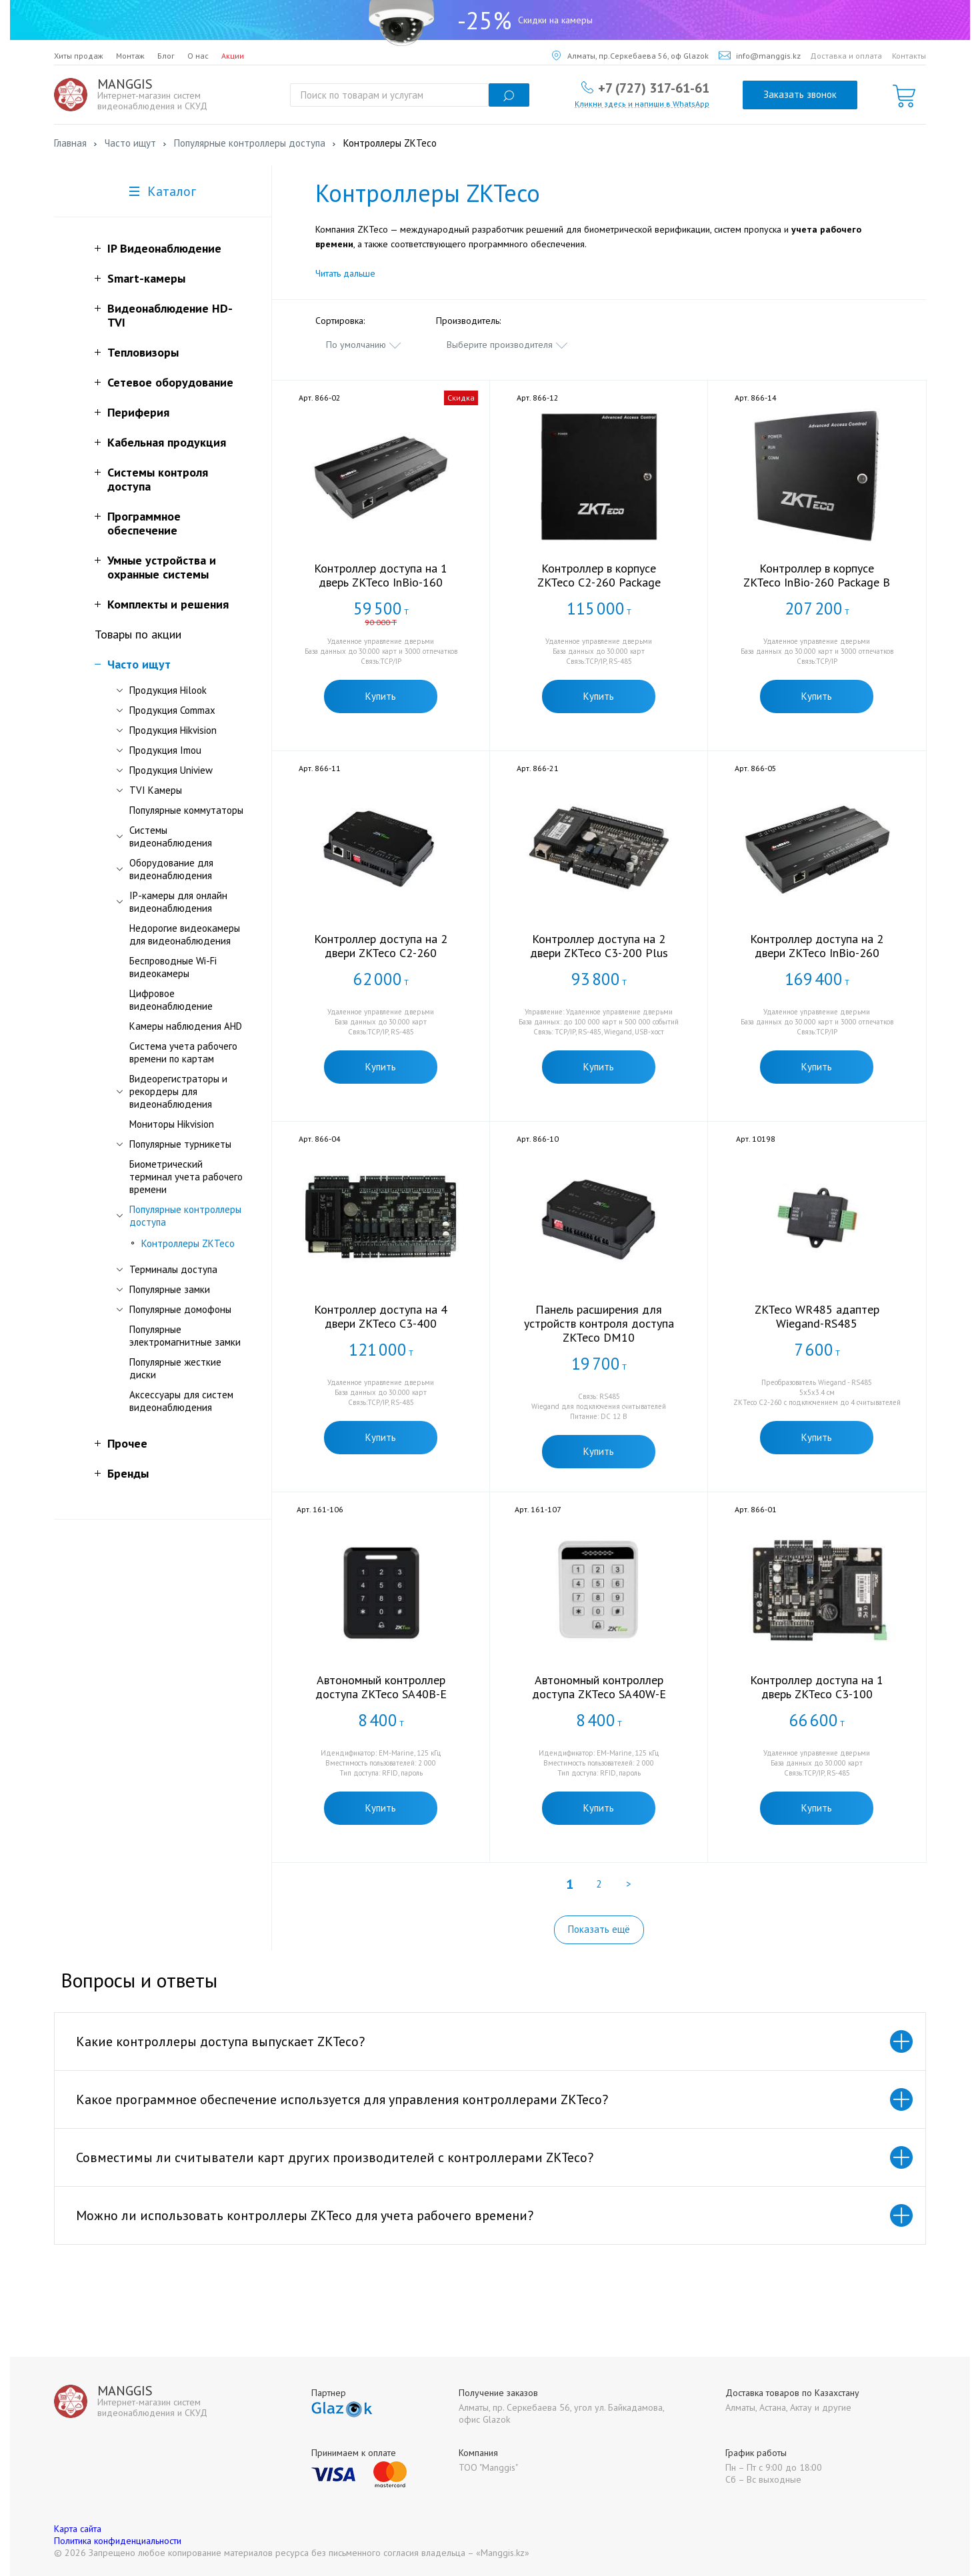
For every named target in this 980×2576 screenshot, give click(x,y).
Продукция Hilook (168, 690)
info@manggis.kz (760, 56)
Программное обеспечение (144, 523)
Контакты (909, 56)
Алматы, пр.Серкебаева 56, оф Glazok (630, 56)
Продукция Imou (165, 750)
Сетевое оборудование (170, 382)
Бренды (128, 1473)
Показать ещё (599, 1929)
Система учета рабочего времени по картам (183, 1052)
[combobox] (364, 344)
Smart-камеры (146, 278)
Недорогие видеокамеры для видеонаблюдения (184, 934)
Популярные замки (169, 1289)
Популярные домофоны (180, 1309)
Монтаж (130, 55)
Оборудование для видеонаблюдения (171, 869)
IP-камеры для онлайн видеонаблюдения (178, 901)
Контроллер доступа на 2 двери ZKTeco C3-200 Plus (599, 945)
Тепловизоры (143, 352)
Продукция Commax (172, 710)
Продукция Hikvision (173, 730)
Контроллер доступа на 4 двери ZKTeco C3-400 (380, 1316)
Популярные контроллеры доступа (185, 1215)
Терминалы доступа (173, 1269)
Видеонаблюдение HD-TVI (170, 315)
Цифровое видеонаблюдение (171, 999)
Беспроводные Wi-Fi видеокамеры (173, 967)
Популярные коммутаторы (186, 810)
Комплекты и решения (168, 604)
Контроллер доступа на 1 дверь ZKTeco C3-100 (816, 1687)
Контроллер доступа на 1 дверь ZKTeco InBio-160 (380, 575)
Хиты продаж (78, 55)
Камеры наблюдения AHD (185, 1026)
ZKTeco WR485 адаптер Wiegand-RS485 (817, 1316)
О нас (198, 55)
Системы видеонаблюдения (170, 836)
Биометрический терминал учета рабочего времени (186, 1177)
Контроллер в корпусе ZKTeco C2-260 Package (599, 575)
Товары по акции (138, 634)
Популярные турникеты (180, 1144)
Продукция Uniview (171, 770)
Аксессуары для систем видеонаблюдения (181, 1401)
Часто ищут (139, 664)
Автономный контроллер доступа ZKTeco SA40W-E (599, 1687)
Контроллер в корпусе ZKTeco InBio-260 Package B (816, 575)
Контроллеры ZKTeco (188, 1243)
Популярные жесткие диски (175, 1368)
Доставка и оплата (846, 56)
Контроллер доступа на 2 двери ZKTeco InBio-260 (816, 945)
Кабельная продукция (166, 442)
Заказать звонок (800, 94)
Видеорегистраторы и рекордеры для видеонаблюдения (178, 1091)
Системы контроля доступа (157, 479)
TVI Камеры (155, 790)
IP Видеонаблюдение (164, 248)
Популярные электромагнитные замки (185, 1335)
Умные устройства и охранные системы (161, 567)
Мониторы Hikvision (171, 1124)
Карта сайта (77, 2529)
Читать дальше (345, 273)
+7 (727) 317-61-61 (653, 87)
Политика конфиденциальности (117, 2541)
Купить (380, 696)
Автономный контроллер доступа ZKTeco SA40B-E (381, 1687)
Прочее (127, 1443)
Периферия (138, 412)
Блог (166, 55)
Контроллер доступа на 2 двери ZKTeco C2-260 (380, 945)
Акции (232, 55)
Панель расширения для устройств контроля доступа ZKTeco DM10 (599, 1323)
